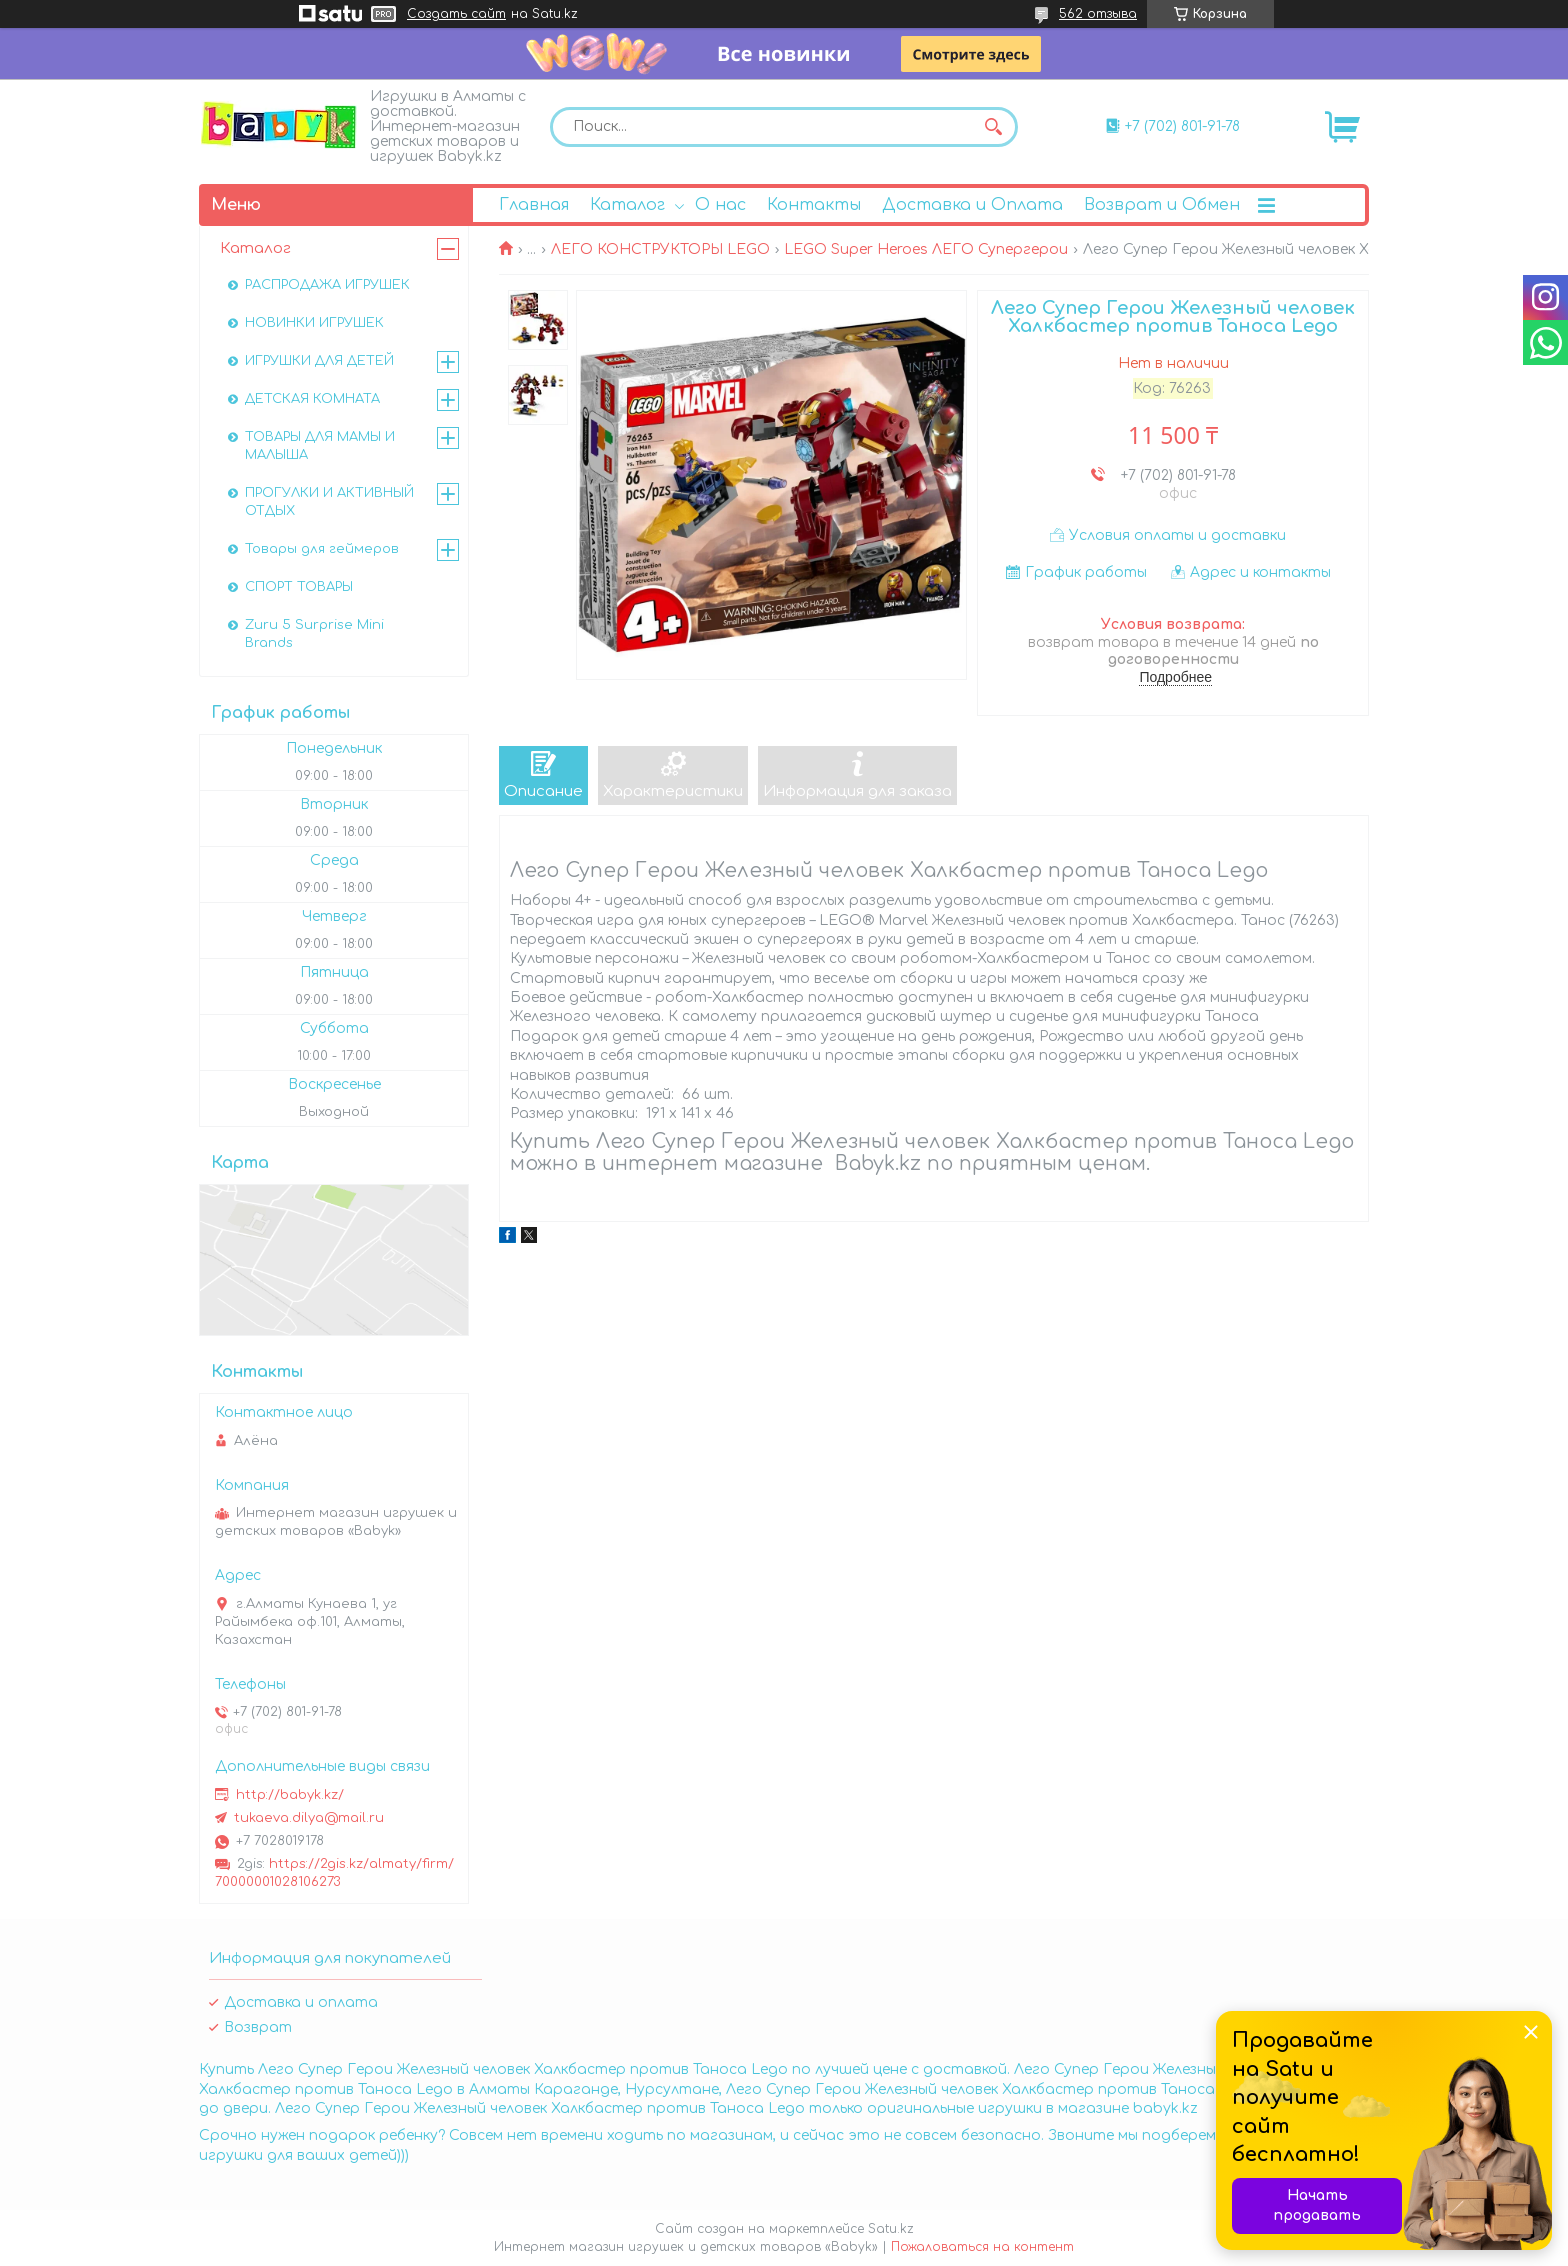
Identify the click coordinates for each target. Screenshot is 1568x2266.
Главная (534, 205)
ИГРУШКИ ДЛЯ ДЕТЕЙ (319, 361)
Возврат (258, 2027)
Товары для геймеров (322, 549)
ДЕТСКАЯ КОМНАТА (312, 399)
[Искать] (993, 127)
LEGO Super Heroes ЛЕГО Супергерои (926, 249)
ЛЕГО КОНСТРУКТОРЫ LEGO (660, 249)
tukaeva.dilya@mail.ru (309, 1818)
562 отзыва (1098, 14)
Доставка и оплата (301, 2002)
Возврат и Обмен (1162, 205)
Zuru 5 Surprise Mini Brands (314, 634)
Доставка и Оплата (972, 205)
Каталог (627, 205)
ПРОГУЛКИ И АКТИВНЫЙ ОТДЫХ (329, 502)
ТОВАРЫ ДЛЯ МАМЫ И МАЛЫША (320, 446)
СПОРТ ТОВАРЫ (299, 587)
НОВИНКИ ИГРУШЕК (314, 323)
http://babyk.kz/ (290, 1795)
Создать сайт (456, 14)
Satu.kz (891, 2229)
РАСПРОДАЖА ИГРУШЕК (327, 285)
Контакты (814, 205)
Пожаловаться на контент (982, 2247)
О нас (720, 205)
